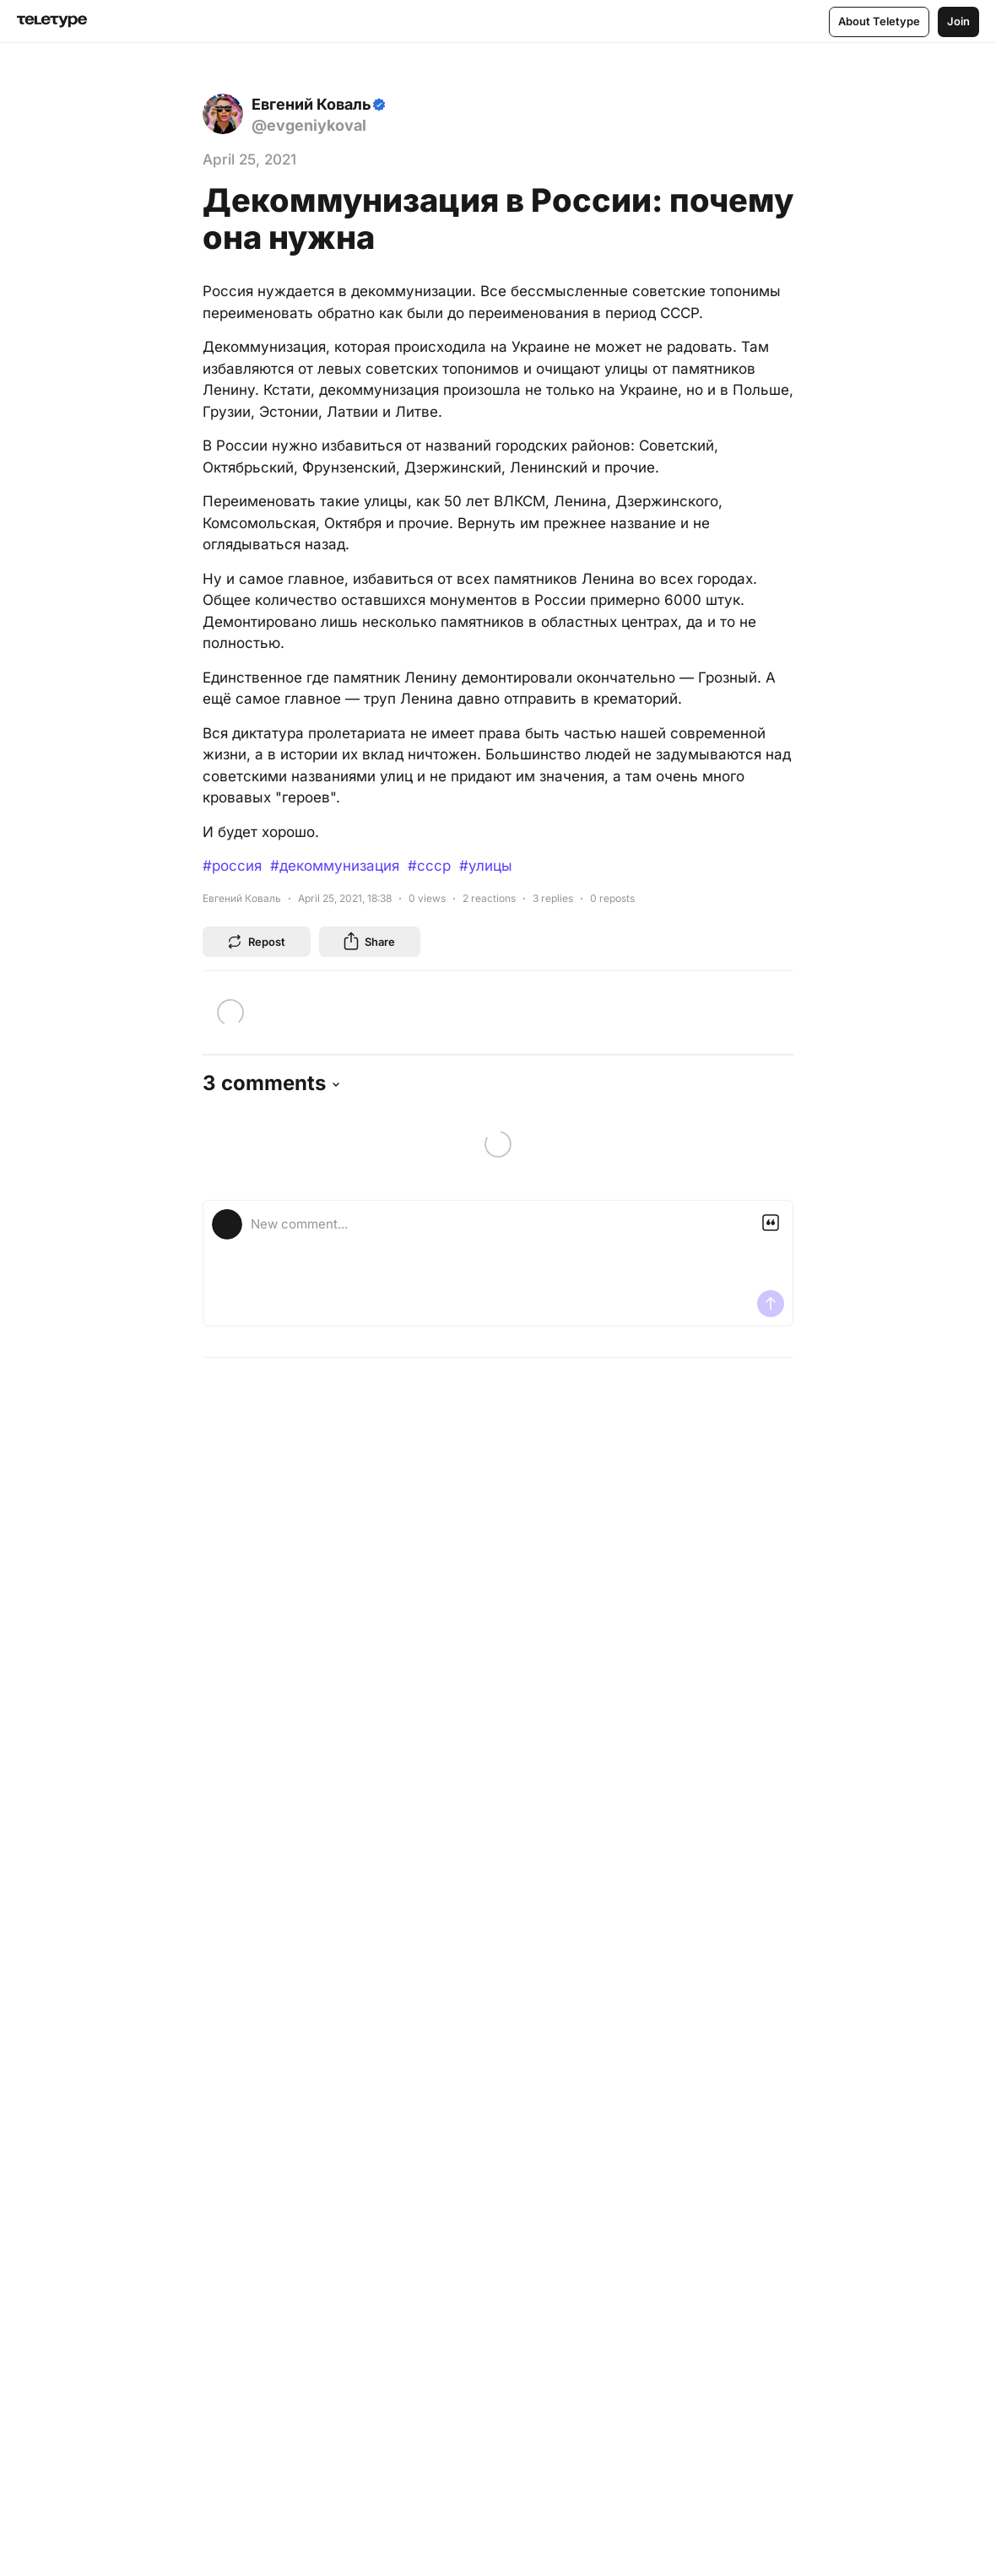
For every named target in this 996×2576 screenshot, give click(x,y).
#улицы (485, 865)
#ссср (429, 865)
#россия (232, 865)
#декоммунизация (334, 865)
